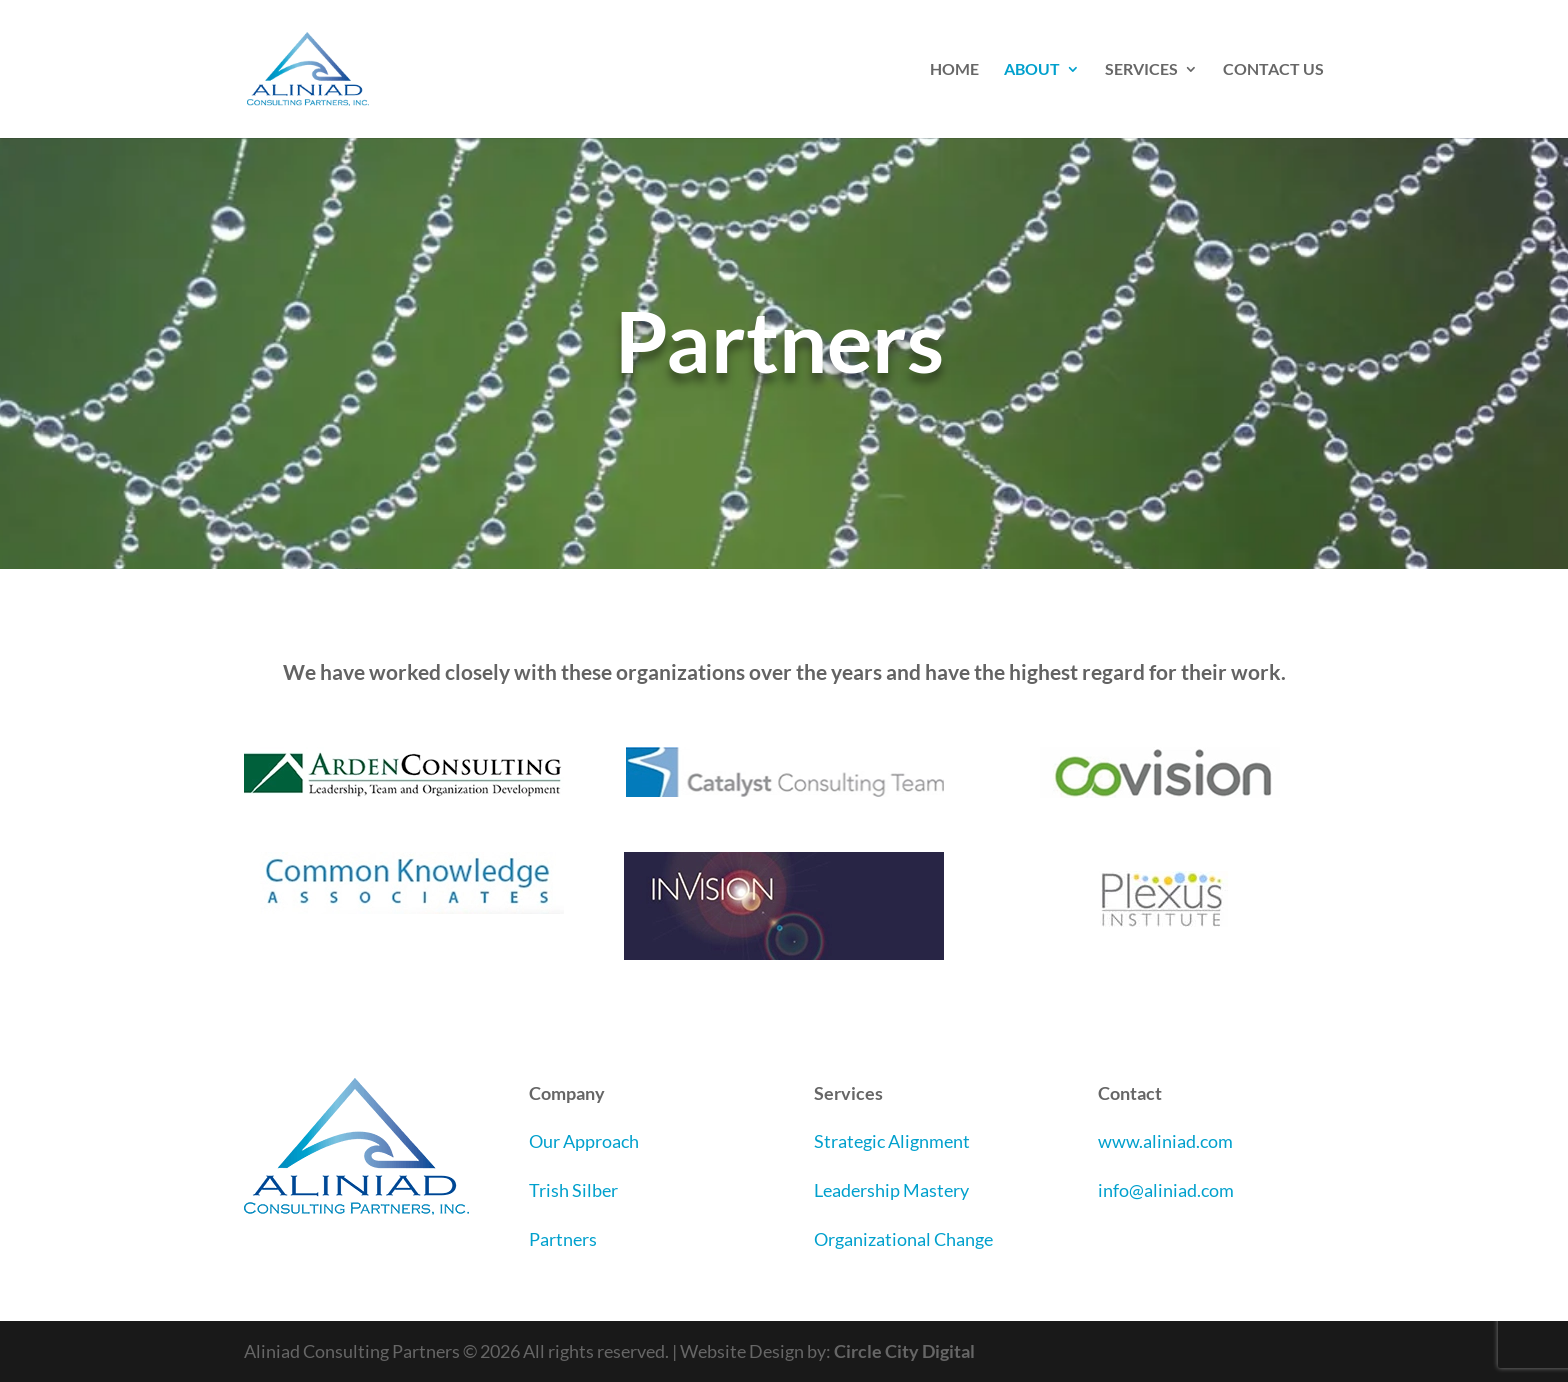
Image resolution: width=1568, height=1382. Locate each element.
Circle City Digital (904, 1351)
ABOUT (1032, 70)
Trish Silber (573, 1190)
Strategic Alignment (892, 1141)
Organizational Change (903, 1239)
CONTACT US (1273, 70)
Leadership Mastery (891, 1190)
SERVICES (1141, 70)
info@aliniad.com (1166, 1190)
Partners (563, 1239)
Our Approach (584, 1141)
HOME (954, 70)
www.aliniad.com (1165, 1141)
